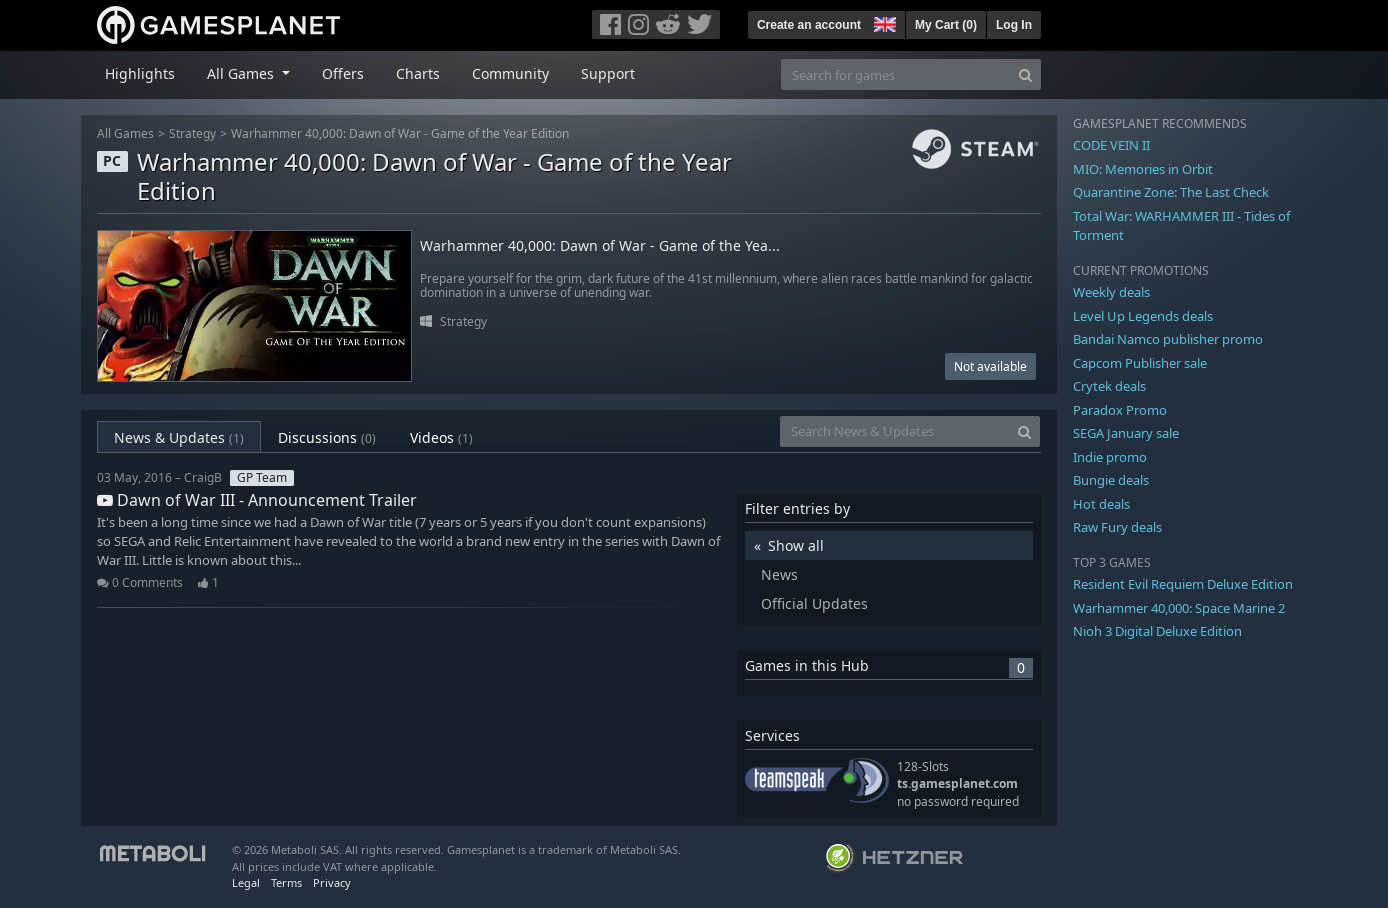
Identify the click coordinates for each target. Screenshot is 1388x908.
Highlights (140, 73)
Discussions (327, 437)
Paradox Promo (1120, 410)
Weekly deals (1111, 292)
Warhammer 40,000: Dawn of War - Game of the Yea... (600, 246)
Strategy (192, 133)
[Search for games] (896, 74)
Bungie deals (1111, 480)
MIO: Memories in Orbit (1143, 169)
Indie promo (1110, 457)
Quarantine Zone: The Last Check (1171, 192)
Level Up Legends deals (1143, 316)
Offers (343, 73)
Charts (418, 73)
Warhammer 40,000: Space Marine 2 (1179, 608)
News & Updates (179, 437)
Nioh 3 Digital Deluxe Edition (1157, 631)
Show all (796, 545)
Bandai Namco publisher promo (1168, 339)
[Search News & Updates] (895, 431)
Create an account (809, 25)
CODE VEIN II (1111, 145)
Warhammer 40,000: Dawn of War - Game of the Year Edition (400, 133)
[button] (883, 22)
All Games (125, 133)
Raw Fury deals (1117, 527)
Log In (1014, 25)
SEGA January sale (1126, 433)
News (779, 574)
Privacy (332, 882)
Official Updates (814, 603)
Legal (246, 882)
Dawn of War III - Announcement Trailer (257, 500)
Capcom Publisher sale (1140, 363)
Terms (286, 882)
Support (608, 73)
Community (510, 73)
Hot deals (1101, 504)
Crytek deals (1109, 386)
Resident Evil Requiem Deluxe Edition (1183, 584)
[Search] (1025, 74)
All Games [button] (242, 73)
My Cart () (946, 25)
